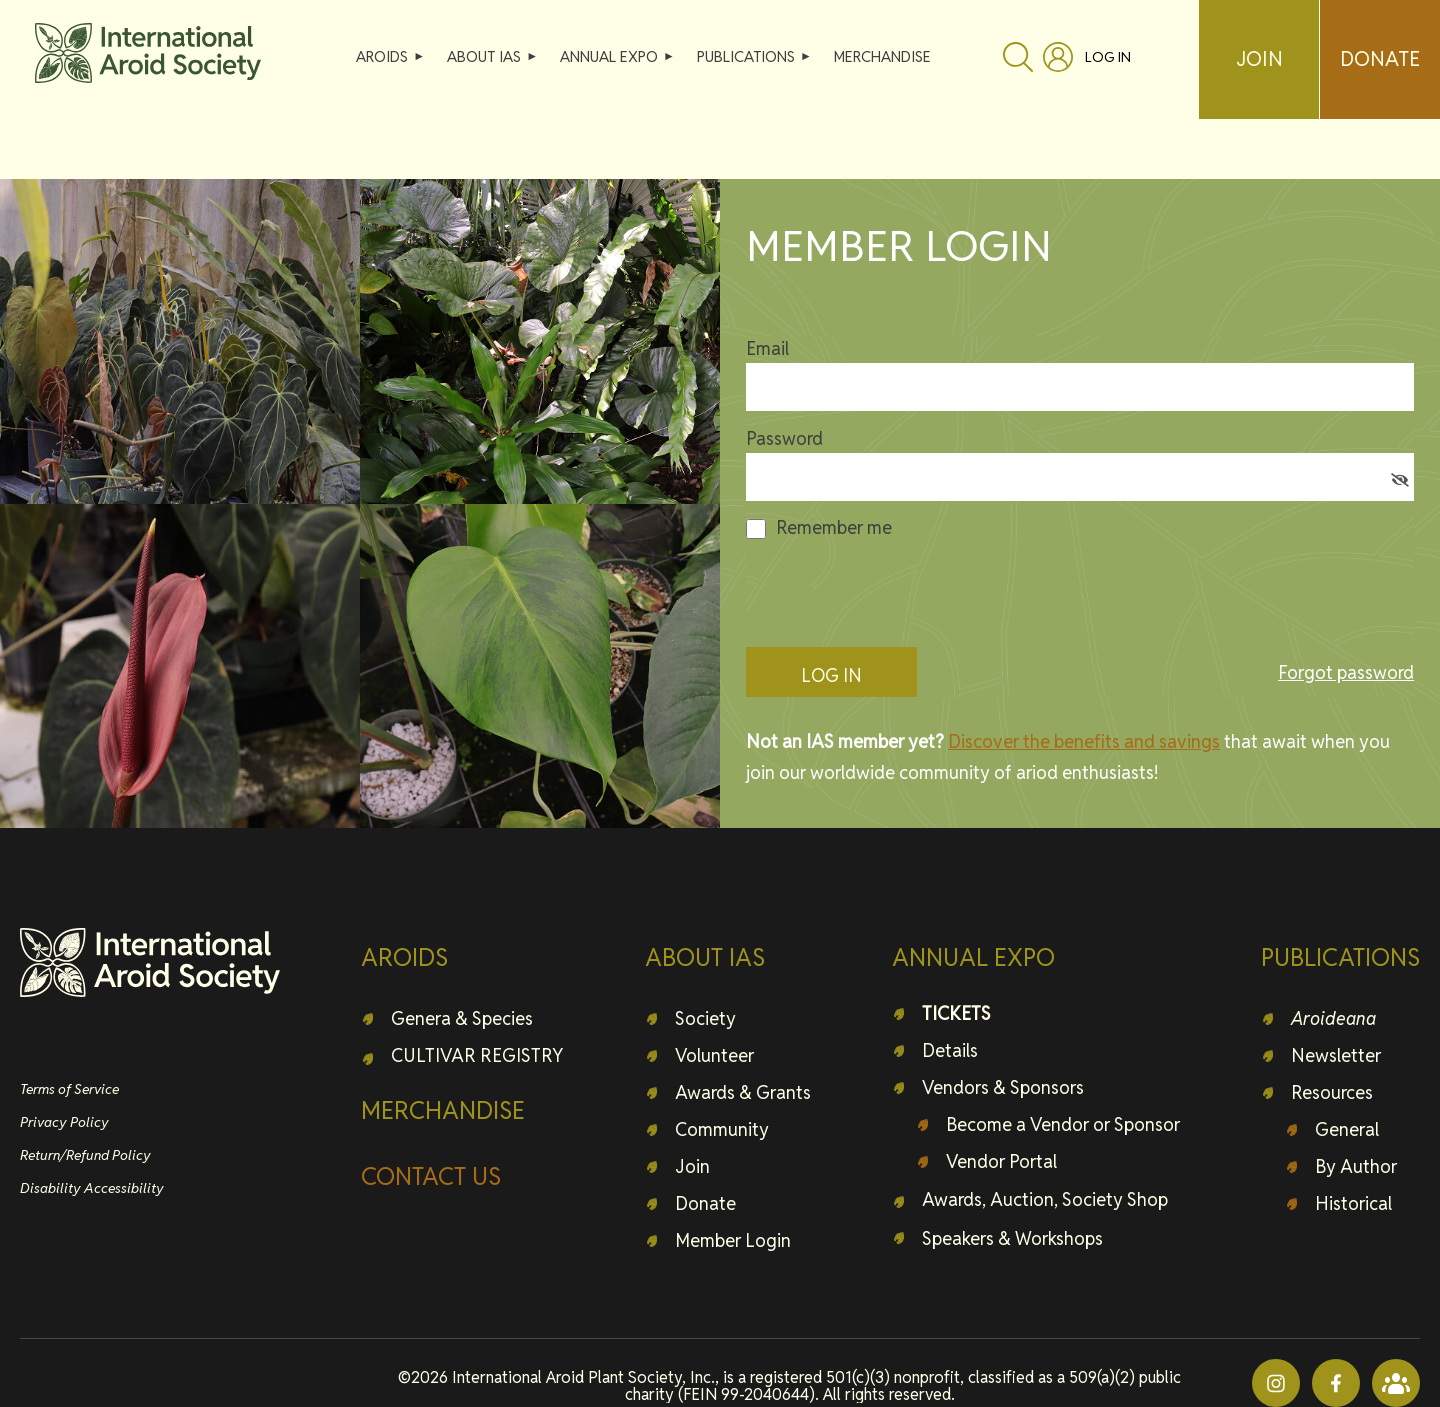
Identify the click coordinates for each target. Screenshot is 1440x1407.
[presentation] (898, 593)
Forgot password (1346, 672)
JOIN (1259, 59)
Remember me (834, 527)
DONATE (1380, 59)
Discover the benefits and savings (1084, 741)
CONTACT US (431, 1176)
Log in (1108, 57)
